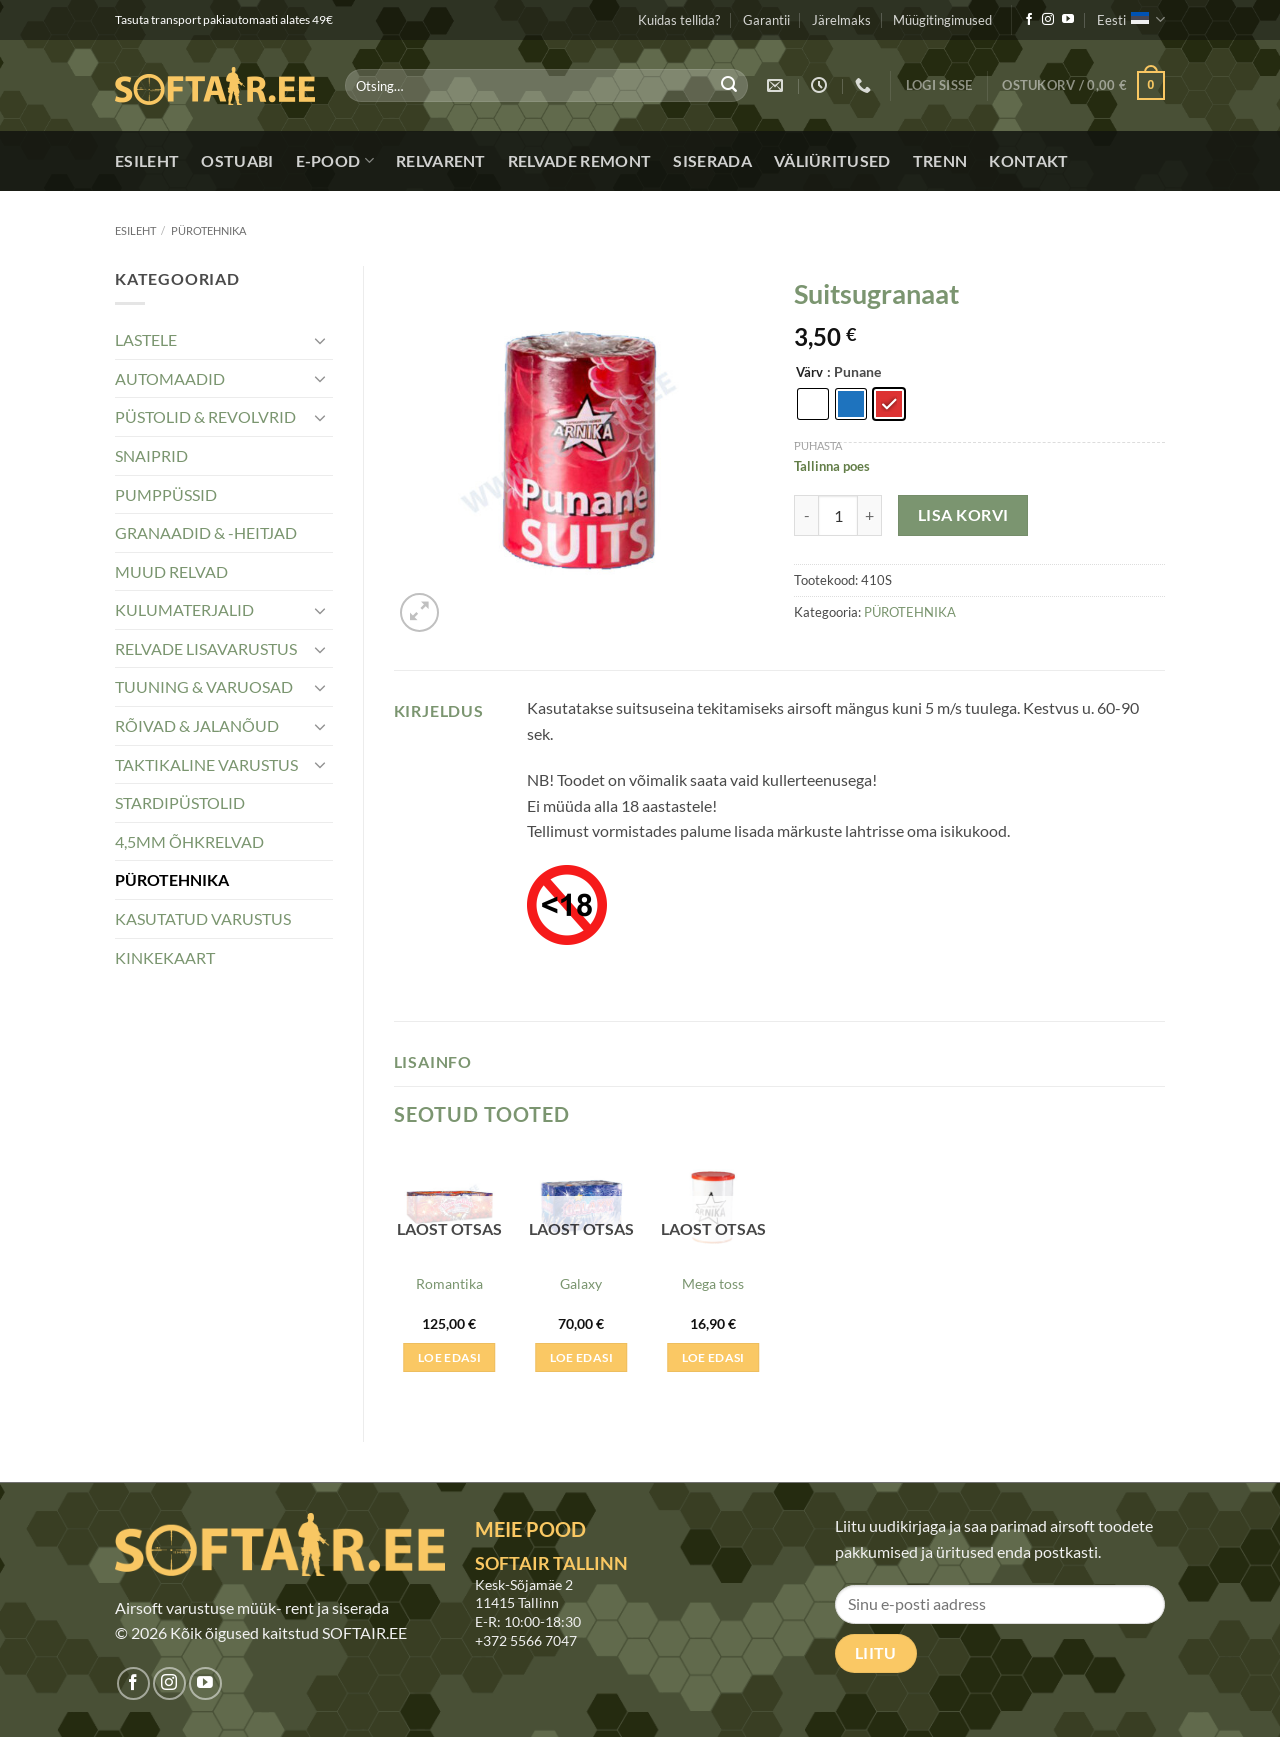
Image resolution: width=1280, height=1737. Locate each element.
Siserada (712, 160)
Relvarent (441, 160)
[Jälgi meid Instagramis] (1048, 20)
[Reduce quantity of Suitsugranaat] (806, 515)
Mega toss (713, 1283)
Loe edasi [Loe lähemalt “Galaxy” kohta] (581, 1357)
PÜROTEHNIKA (208, 230)
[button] (939, 85)
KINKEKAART (165, 957)
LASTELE (146, 339)
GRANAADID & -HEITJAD (206, 532)
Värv (809, 373)
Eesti (1131, 19)
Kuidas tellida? (679, 20)
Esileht (147, 160)
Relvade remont (579, 160)
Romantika (449, 1283)
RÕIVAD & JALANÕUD (197, 725)
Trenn (940, 160)
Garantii (766, 20)
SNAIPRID (151, 455)
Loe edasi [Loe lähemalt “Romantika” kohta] (449, 1357)
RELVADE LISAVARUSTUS (206, 648)
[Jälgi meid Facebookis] (1029, 20)
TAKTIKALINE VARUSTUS (206, 764)
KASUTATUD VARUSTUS (203, 918)
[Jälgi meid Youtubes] (1068, 20)
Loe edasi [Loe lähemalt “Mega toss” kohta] (713, 1357)
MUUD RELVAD (171, 571)
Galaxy (581, 1283)
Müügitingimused (942, 20)
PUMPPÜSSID (166, 494)
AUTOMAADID (170, 378)
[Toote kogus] (838, 515)
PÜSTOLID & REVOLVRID (205, 416)
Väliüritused (832, 160)
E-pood (335, 161)
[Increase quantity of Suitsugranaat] (870, 515)
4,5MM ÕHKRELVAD (189, 841)
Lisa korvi (963, 515)
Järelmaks (841, 20)
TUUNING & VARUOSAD (204, 686)
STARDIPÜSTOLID (180, 802)
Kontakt (1028, 160)
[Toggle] (321, 340)
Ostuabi (237, 160)
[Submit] (729, 86)
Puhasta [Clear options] (818, 445)
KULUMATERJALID (184, 609)
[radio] (813, 404)
